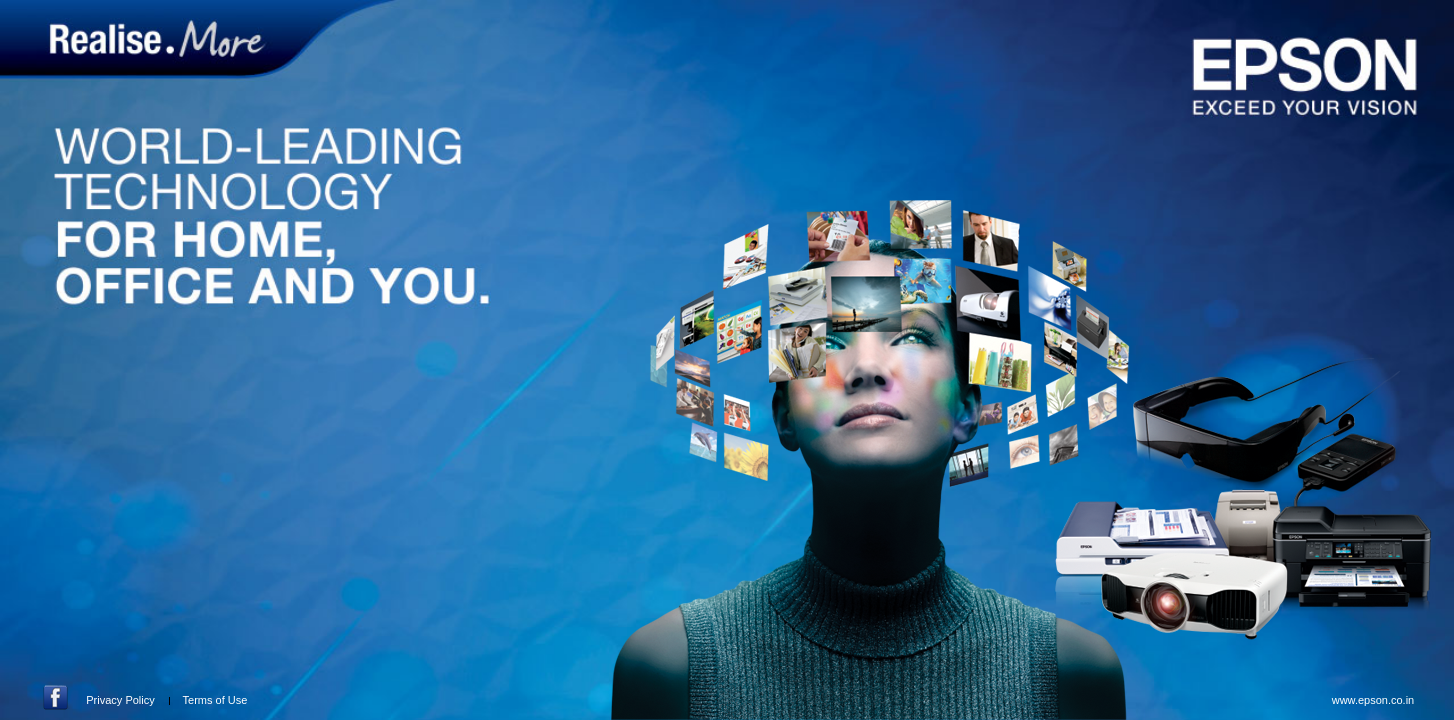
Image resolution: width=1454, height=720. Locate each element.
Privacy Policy (120, 700)
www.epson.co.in (1373, 700)
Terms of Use (215, 700)
